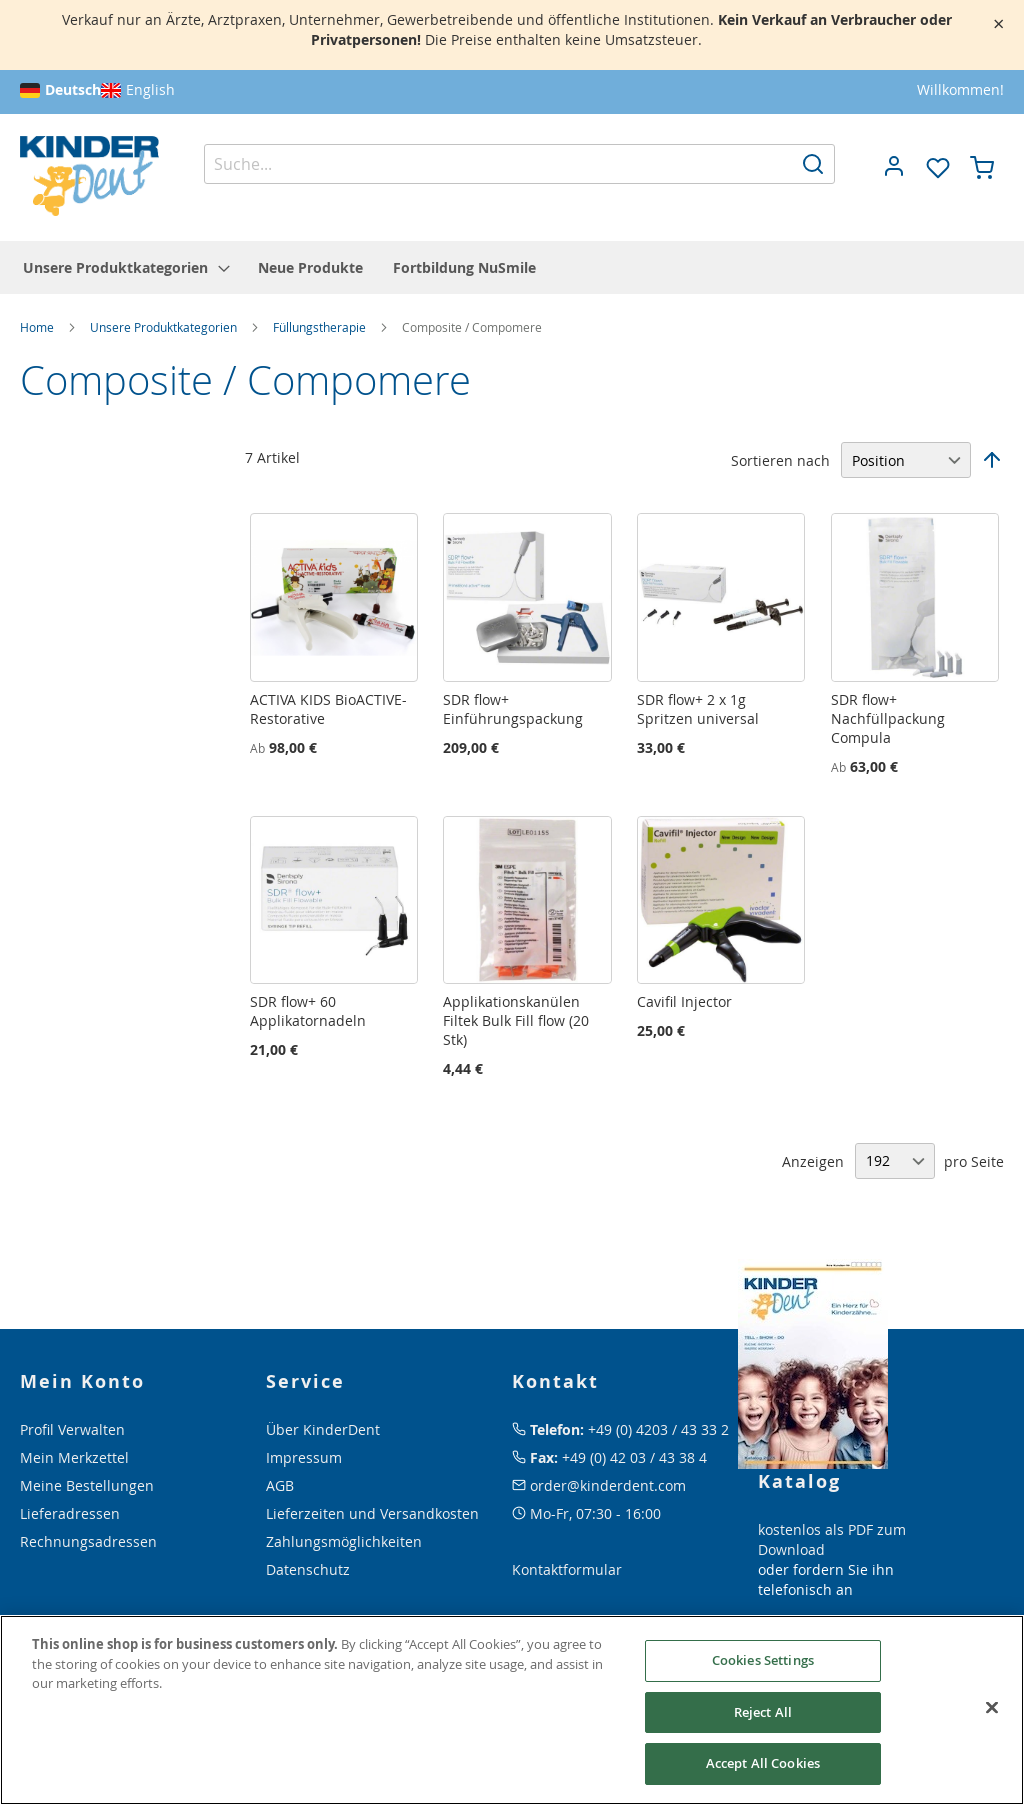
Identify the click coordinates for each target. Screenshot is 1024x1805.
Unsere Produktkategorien (165, 327)
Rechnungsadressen (88, 1541)
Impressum (304, 1457)
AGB (280, 1485)
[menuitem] (125, 267)
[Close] (992, 1708)
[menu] (512, 267)
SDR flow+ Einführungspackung (513, 709)
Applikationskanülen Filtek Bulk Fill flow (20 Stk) (516, 1020)
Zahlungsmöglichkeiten (344, 1541)
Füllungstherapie (321, 327)
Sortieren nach (780, 460)
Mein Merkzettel (74, 1457)
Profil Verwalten (72, 1429)
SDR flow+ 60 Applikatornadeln (308, 1011)
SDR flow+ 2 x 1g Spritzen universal (698, 709)
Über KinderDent (323, 1429)
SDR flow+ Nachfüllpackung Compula (888, 718)
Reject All (763, 1712)
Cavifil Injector (684, 1001)
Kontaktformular (567, 1569)
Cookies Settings (763, 1660)
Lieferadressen (70, 1513)
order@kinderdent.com (608, 1485)
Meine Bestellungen (87, 1485)
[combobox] (519, 164)
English (150, 89)
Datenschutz (308, 1569)
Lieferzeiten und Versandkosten (372, 1513)
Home (38, 327)
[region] (512, 1710)
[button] (894, 166)
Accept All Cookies (763, 1763)
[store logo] (89, 176)
